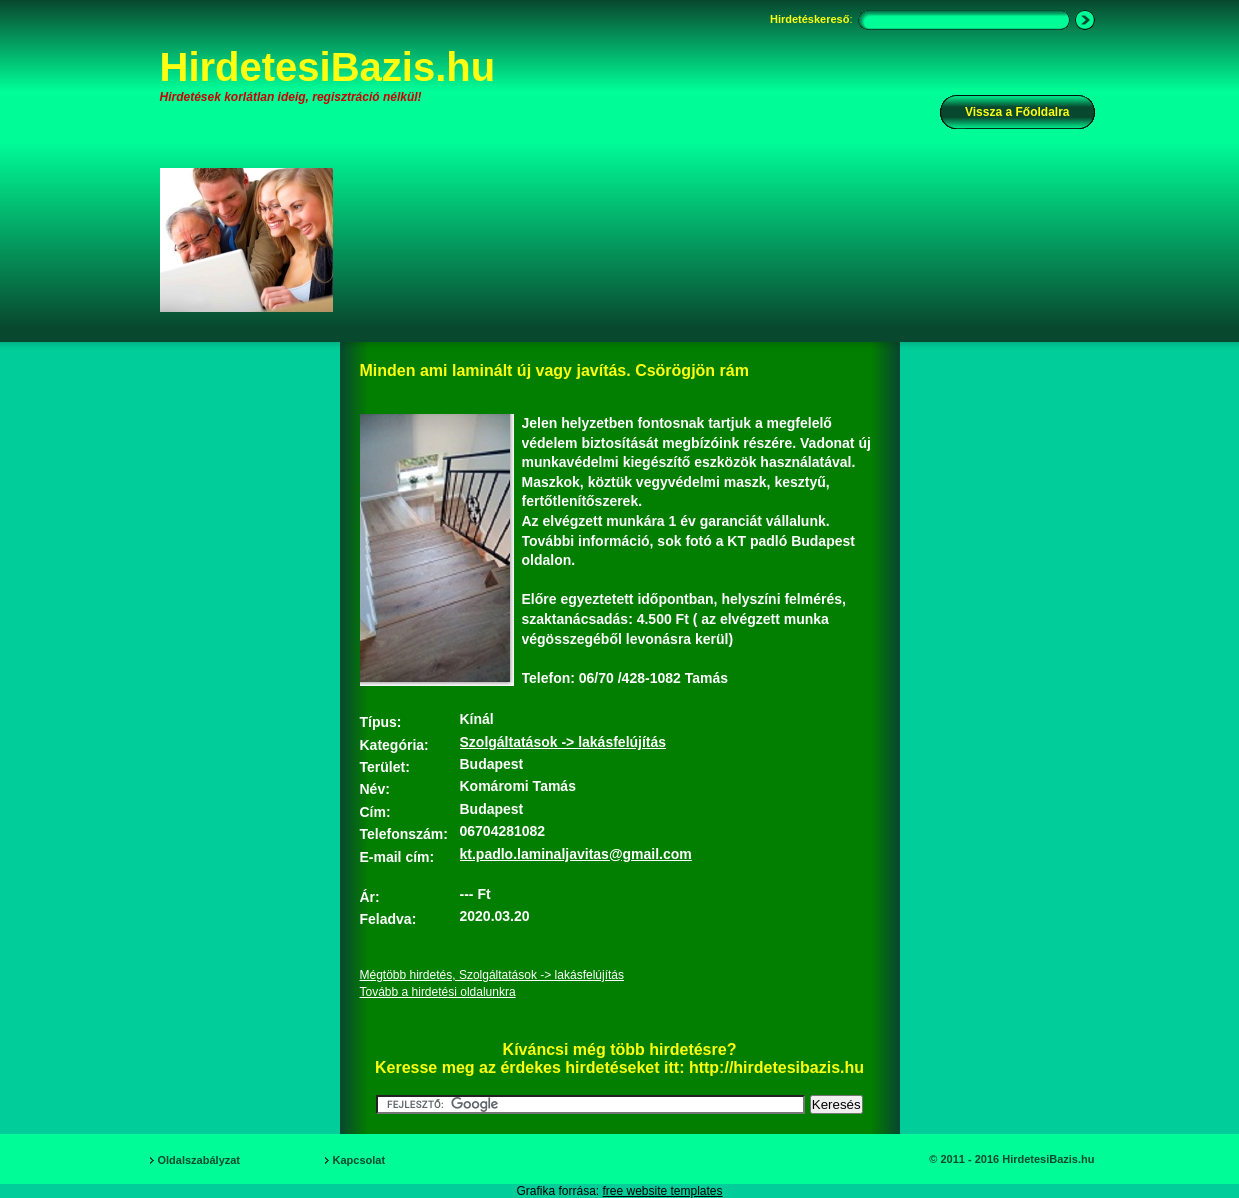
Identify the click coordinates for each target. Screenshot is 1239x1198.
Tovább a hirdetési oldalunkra (438, 992)
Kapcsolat (359, 1160)
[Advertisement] (727, 239)
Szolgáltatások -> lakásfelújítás (563, 742)
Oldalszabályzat (199, 1160)
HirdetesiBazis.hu (328, 67)
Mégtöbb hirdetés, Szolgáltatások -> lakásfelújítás (492, 975)
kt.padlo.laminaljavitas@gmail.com (576, 854)
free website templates (662, 1191)
